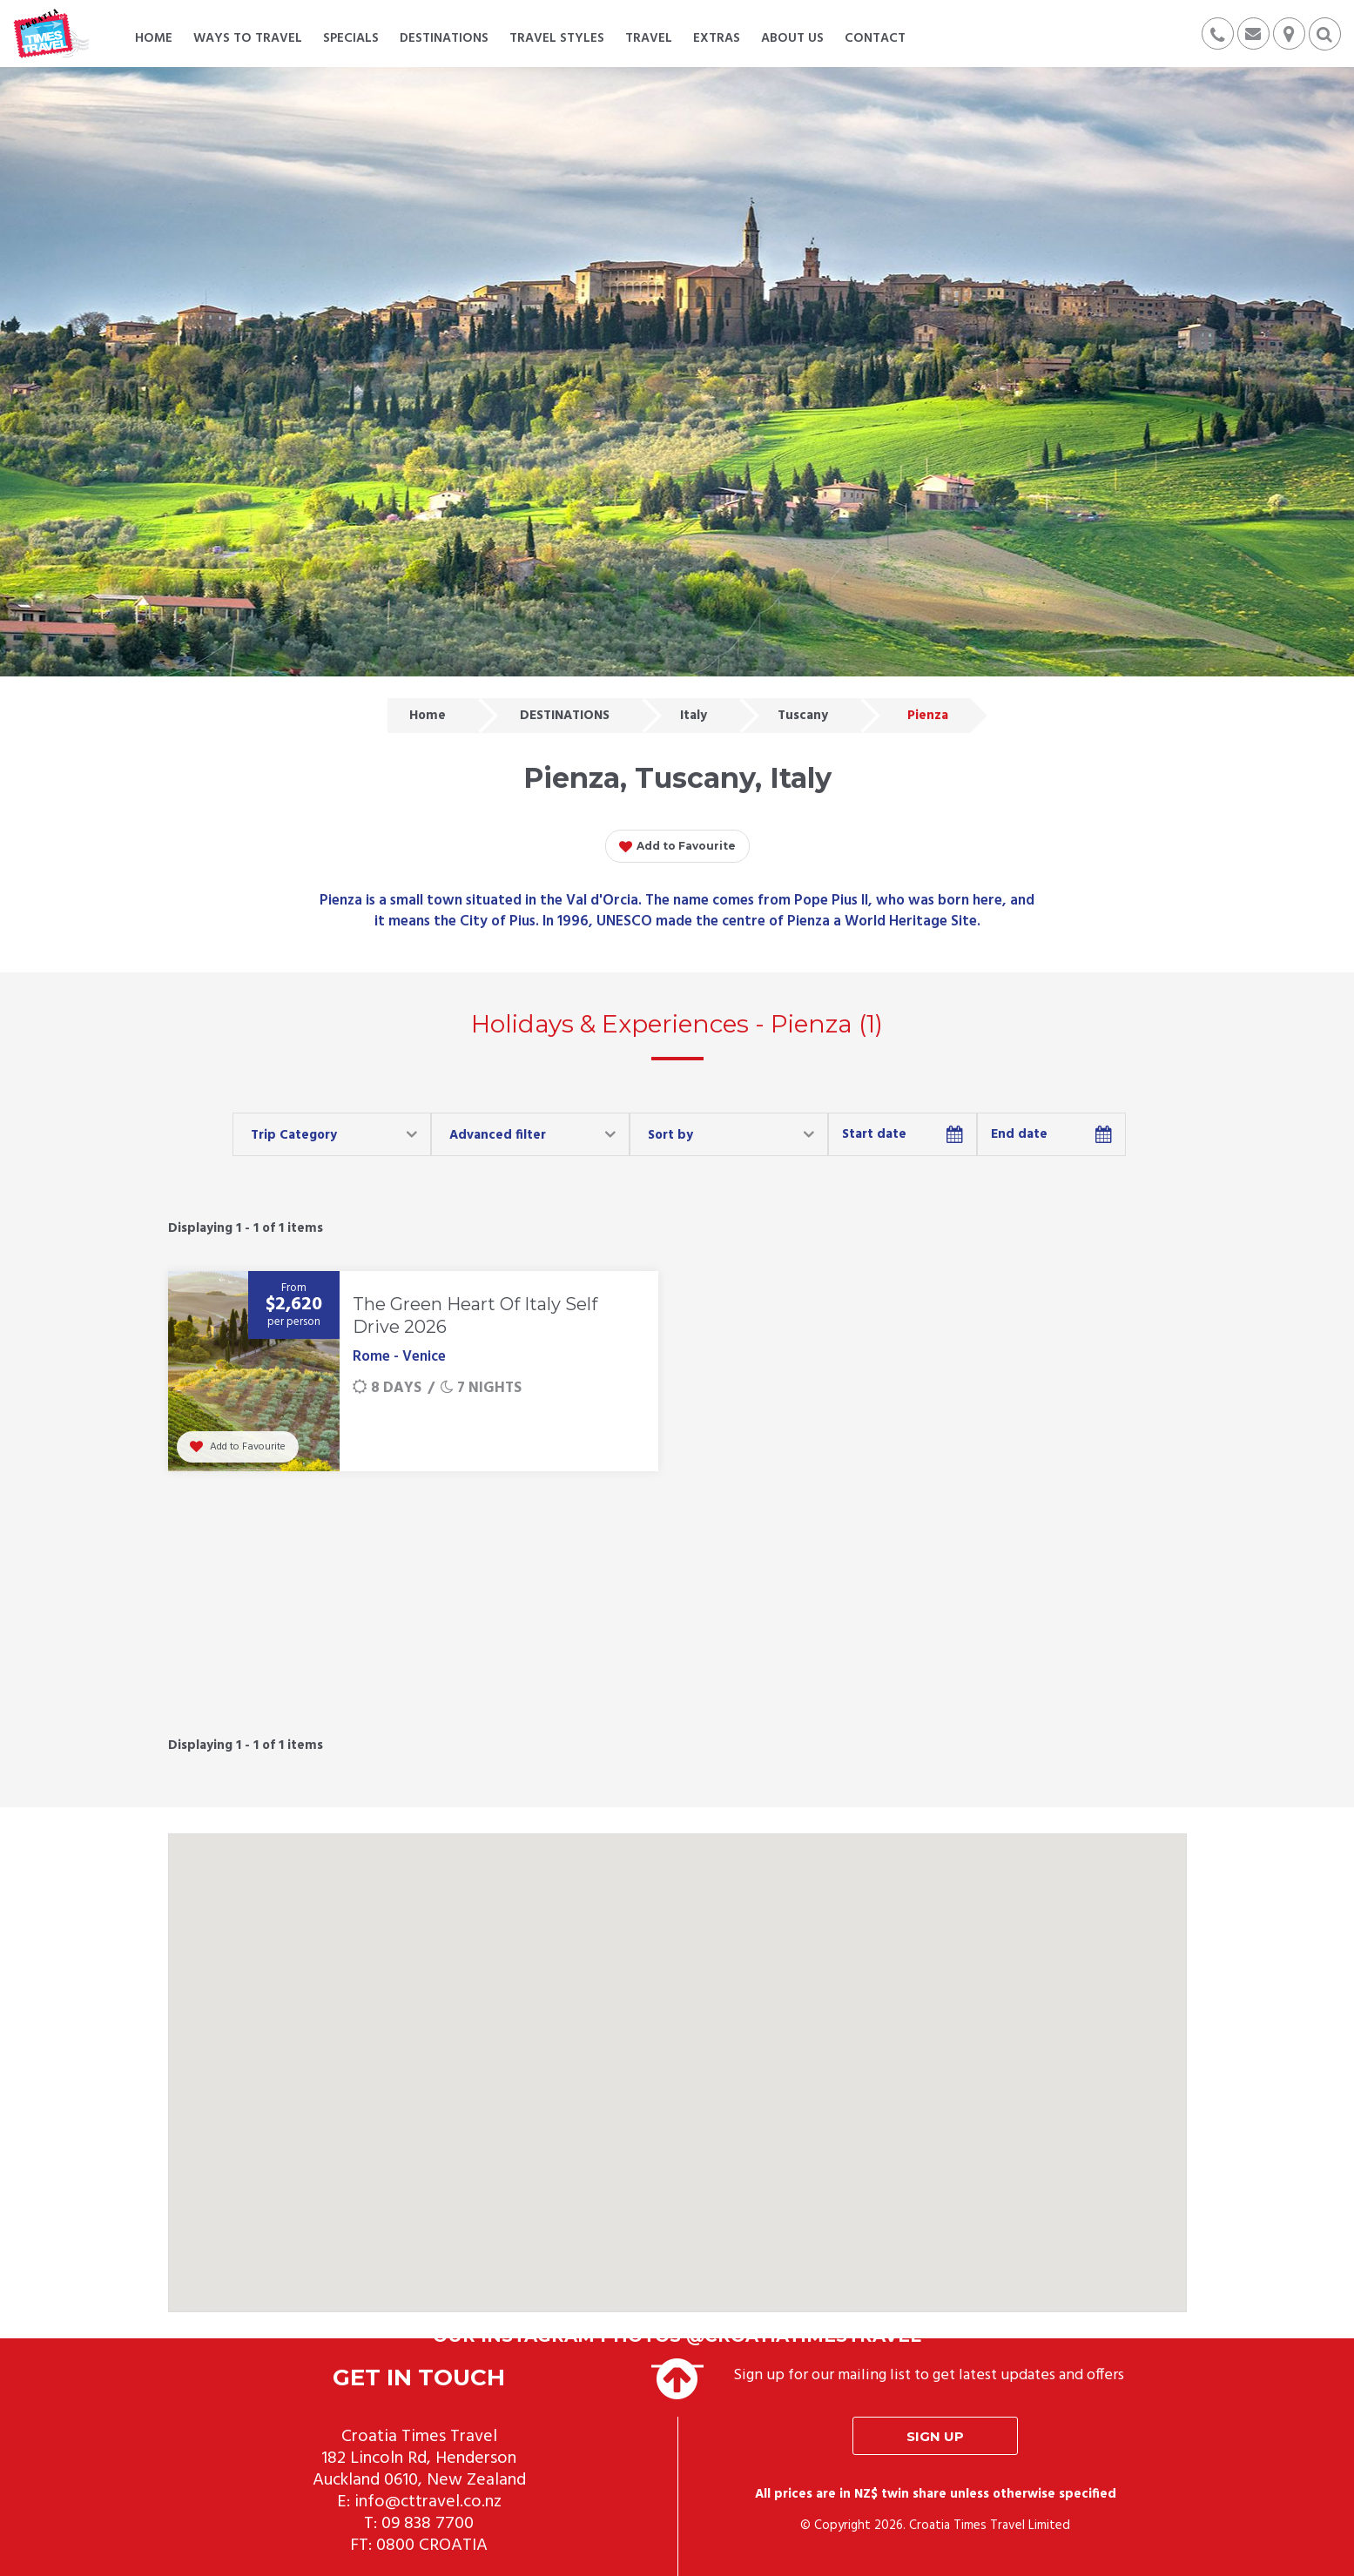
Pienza (927, 715)
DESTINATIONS (565, 715)
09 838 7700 (427, 2524)
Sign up (935, 2436)
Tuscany (803, 715)
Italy (693, 715)
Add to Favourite (677, 847)
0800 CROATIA (432, 2545)
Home (427, 715)
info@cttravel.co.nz (428, 2502)
